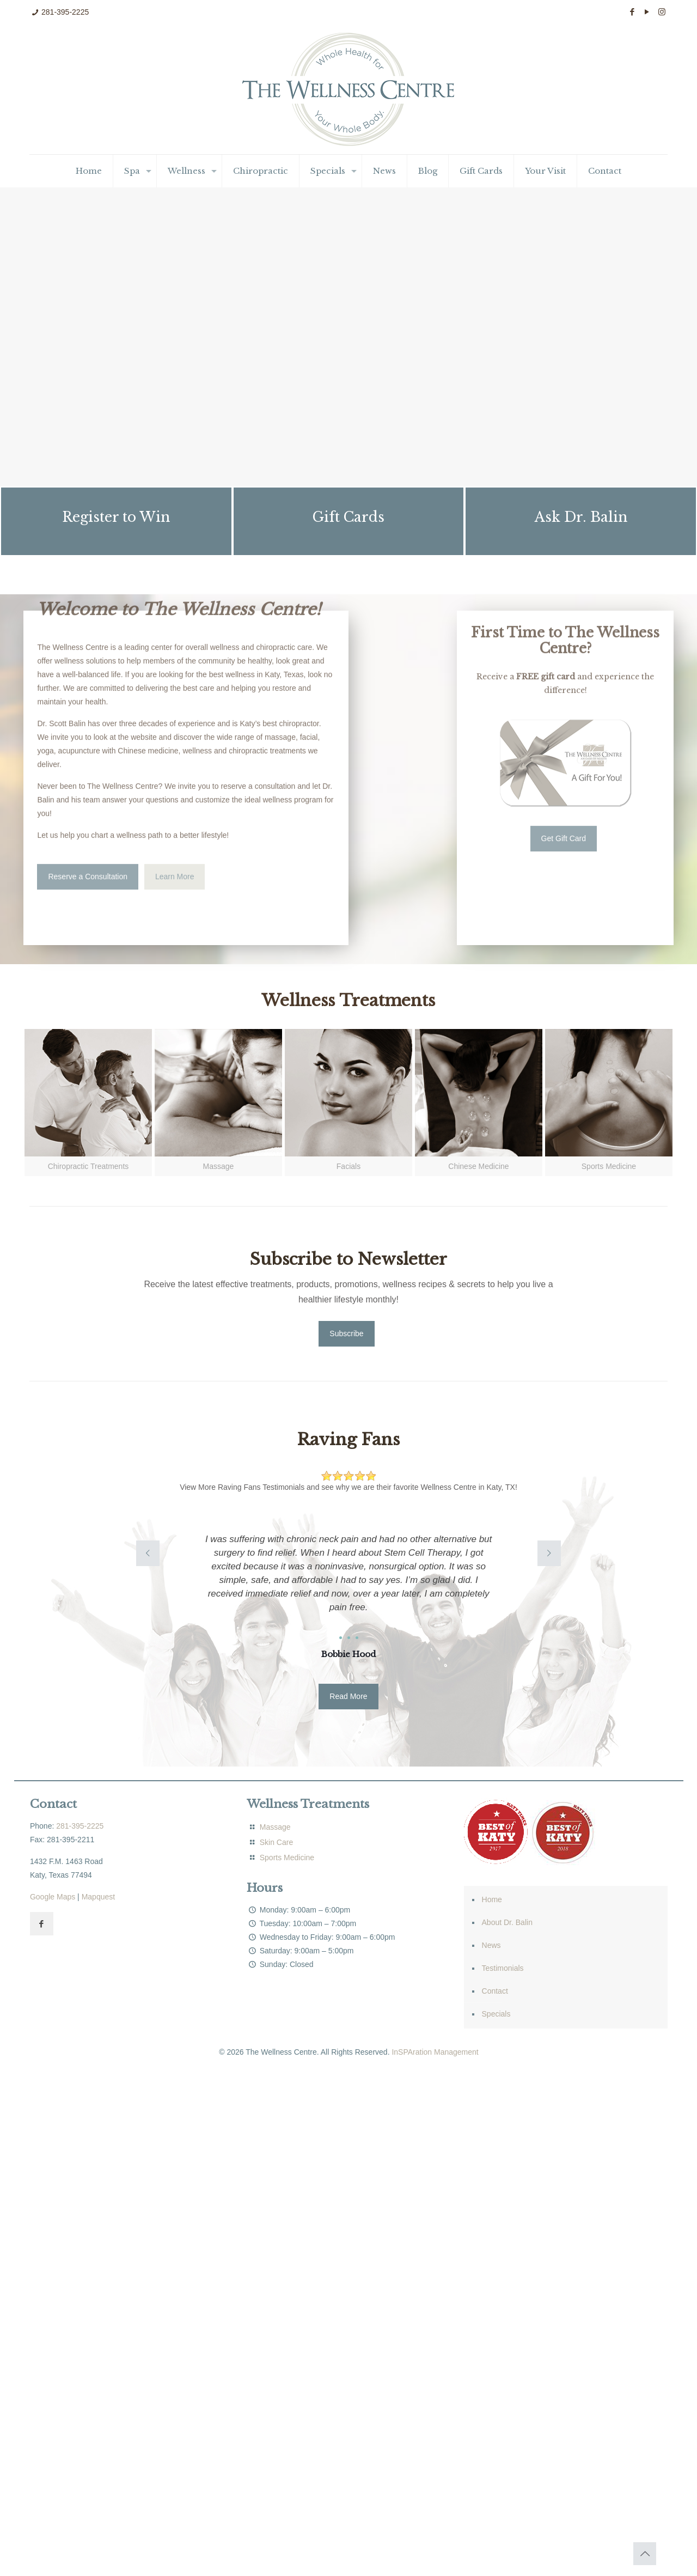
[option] (348, 1593)
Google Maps (52, 1896)
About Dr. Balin (507, 1922)
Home (492, 1899)
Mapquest (98, 1896)
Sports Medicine (287, 1857)
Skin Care (276, 1842)
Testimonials (503, 1968)
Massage (274, 1827)
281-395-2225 (65, 12)
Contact (495, 1991)
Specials (496, 2013)
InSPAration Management (435, 2052)
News (491, 1945)
